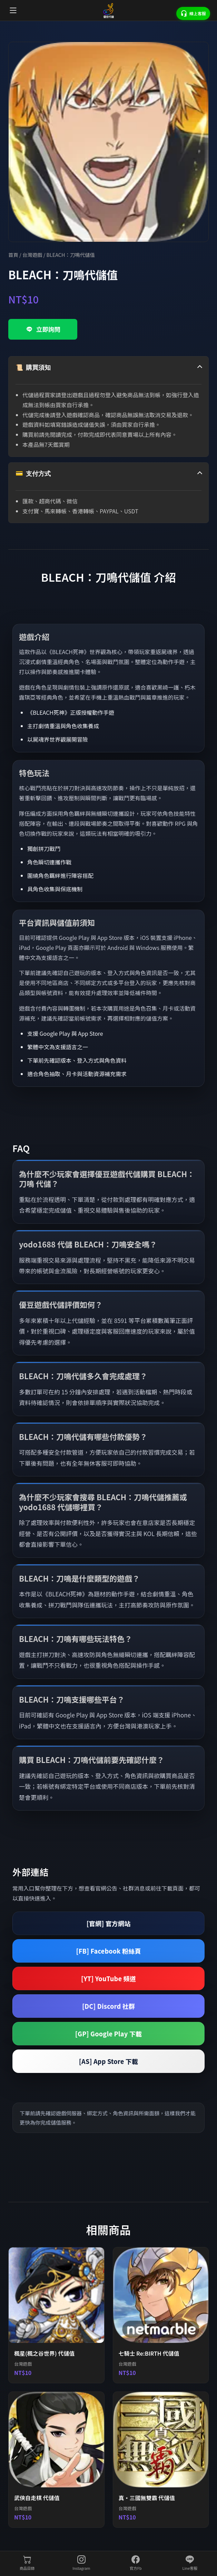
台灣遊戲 (32, 254)
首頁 (13, 254)
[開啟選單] (13, 10)
